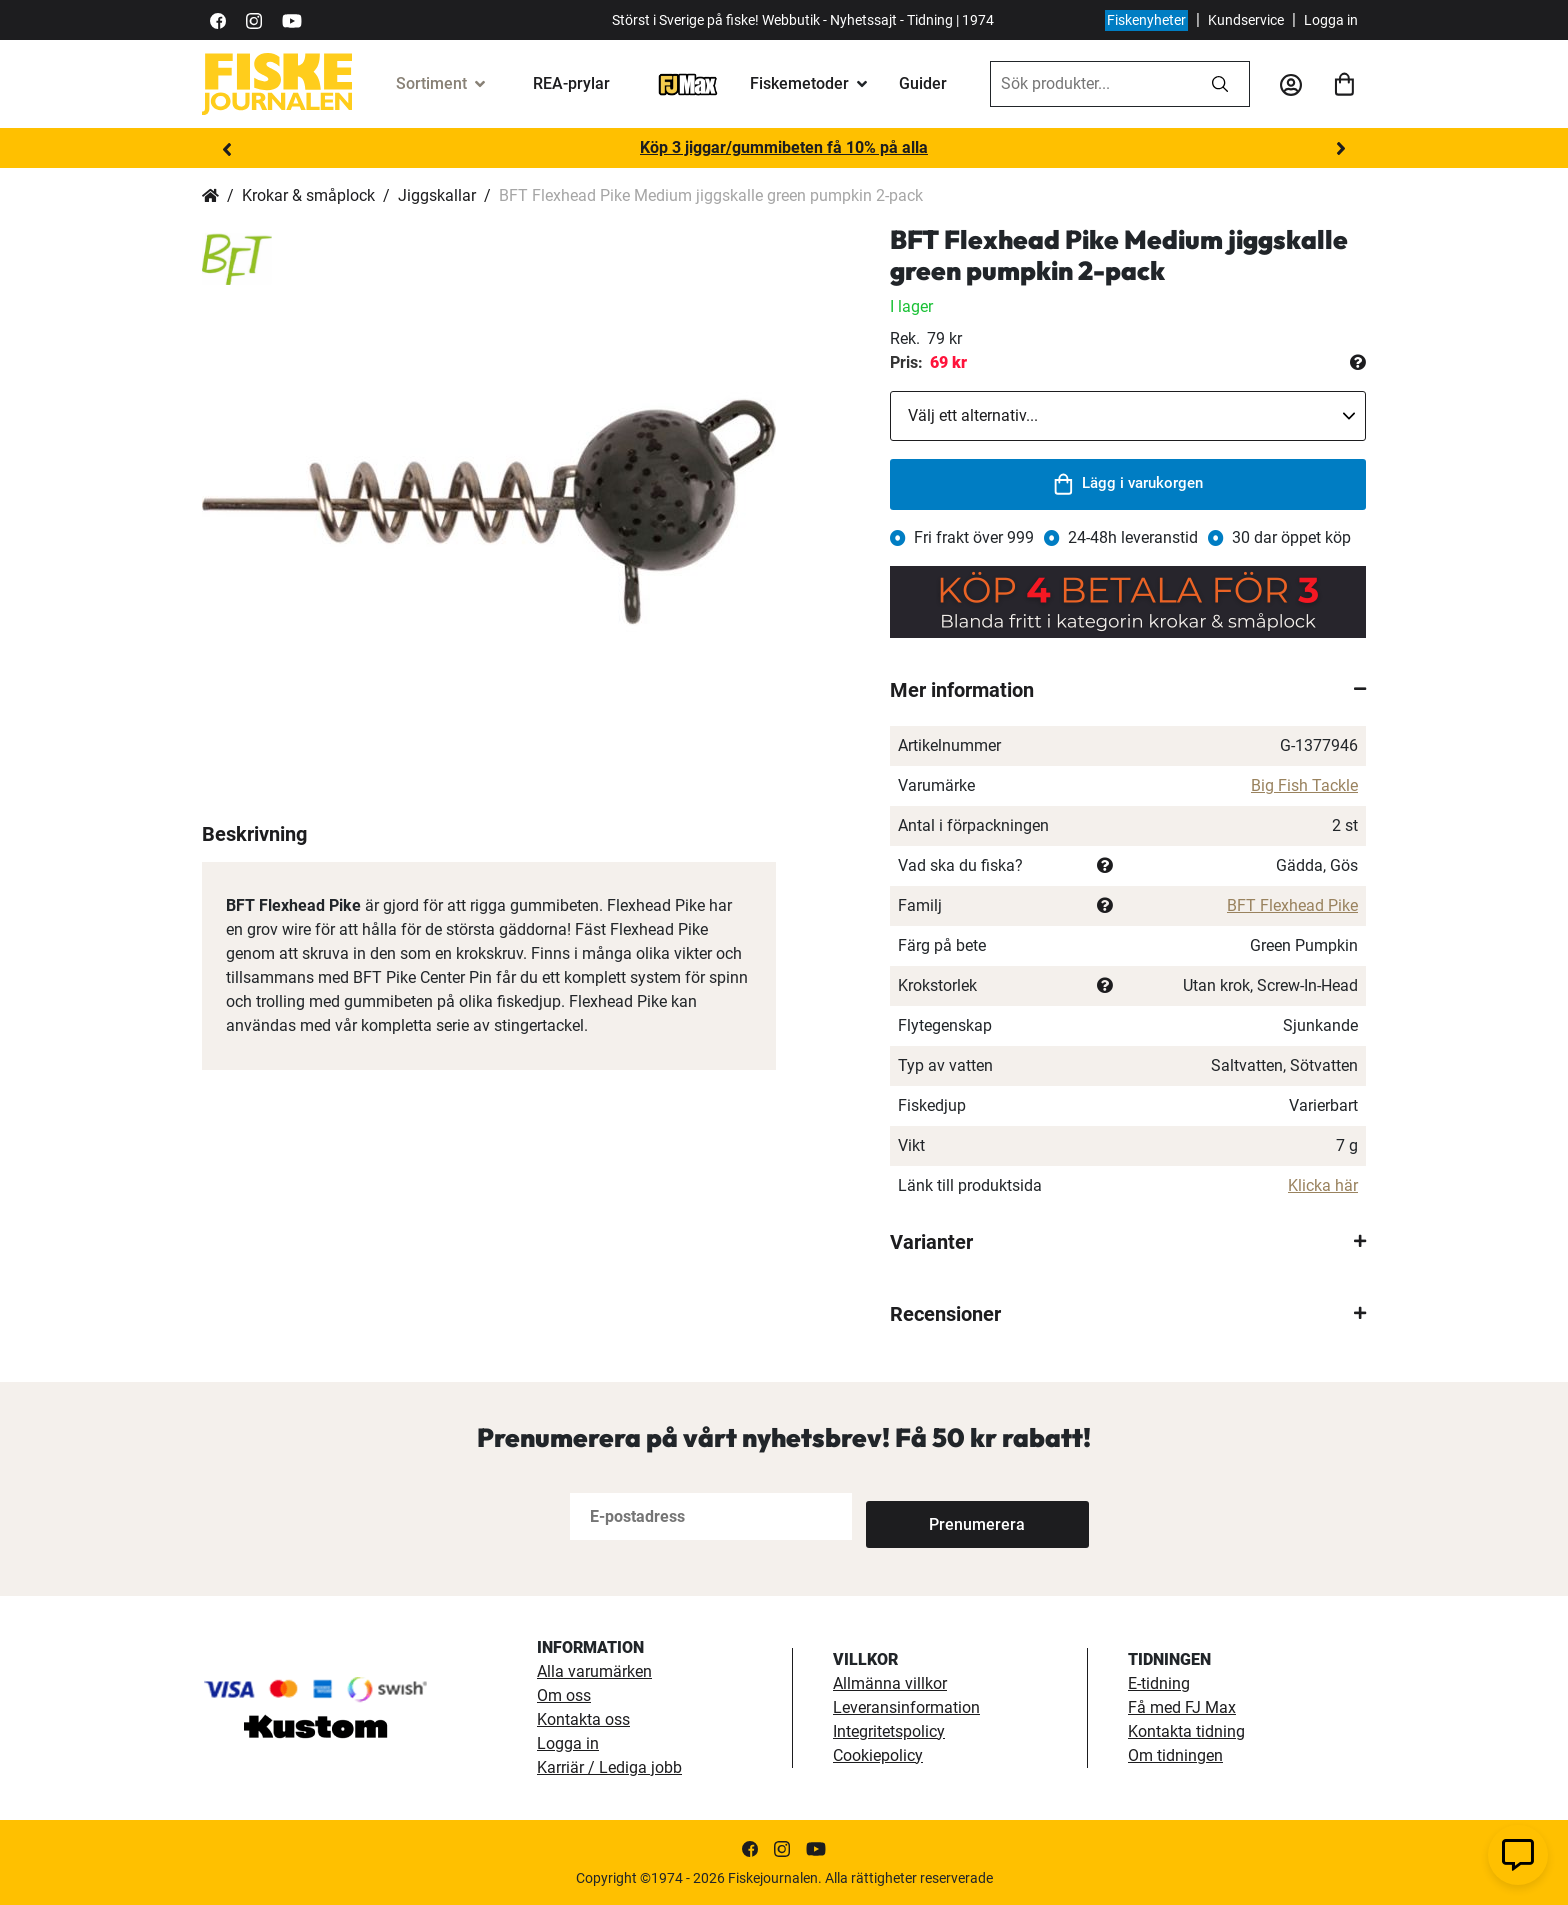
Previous (227, 149)
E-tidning (1159, 1683)
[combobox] (1091, 84)
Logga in (1331, 20)
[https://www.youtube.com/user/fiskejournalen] (292, 19)
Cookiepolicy (878, 1755)
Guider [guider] (923, 83)
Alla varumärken (594, 1671)
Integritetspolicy (889, 1731)
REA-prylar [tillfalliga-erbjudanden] (571, 83)
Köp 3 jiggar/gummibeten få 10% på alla (784, 147)
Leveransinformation (906, 1707)
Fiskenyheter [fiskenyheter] (1146, 20)
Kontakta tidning (1186, 1731)
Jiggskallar (437, 195)
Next (1341, 149)
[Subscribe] (932, 1516)
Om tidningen (1175, 1755)
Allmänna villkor (890, 1683)
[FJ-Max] (688, 83)
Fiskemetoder (799, 83)
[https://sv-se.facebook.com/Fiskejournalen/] (218, 19)
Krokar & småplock (308, 195)
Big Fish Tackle (1304, 785)
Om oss (564, 1695)
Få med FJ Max (1182, 1707)
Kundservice (1246, 20)
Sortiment (431, 83)
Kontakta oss (583, 1719)
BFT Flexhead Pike (1292, 905)
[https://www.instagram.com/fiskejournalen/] (254, 19)
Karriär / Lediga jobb (609, 1767)
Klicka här (1323, 1185)
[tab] (1128, 690)
